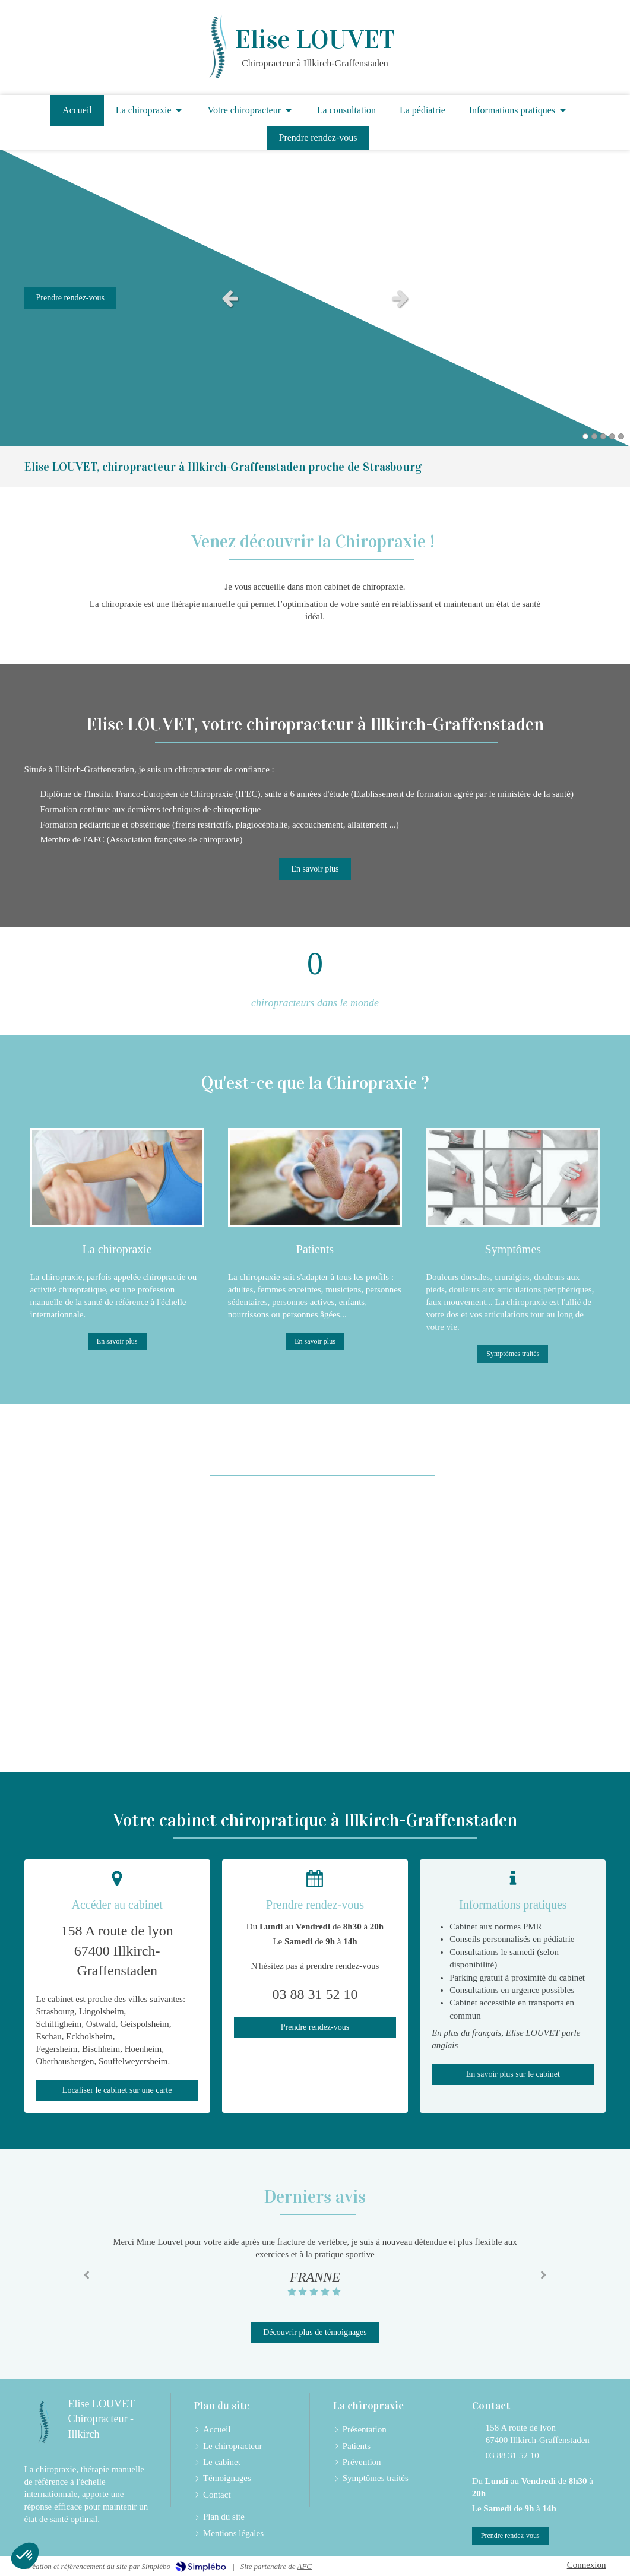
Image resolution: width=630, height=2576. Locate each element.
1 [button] (585, 436)
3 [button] (603, 436)
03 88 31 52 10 (512, 2455)
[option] (315, 298)
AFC (304, 2566)
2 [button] (594, 436)
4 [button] (612, 436)
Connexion (586, 2564)
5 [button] (621, 436)
